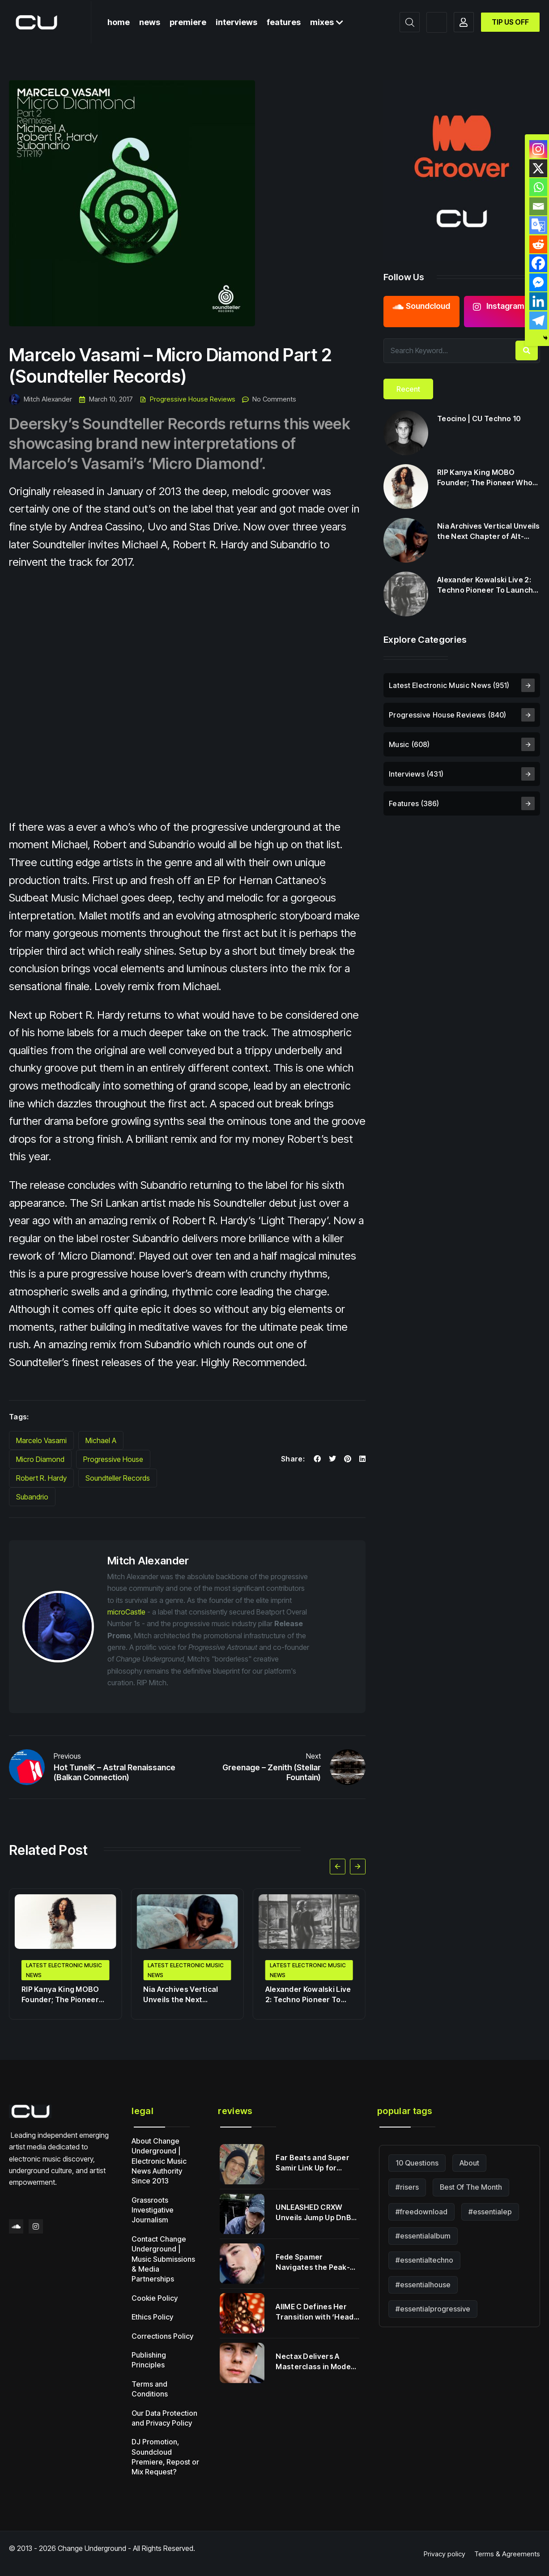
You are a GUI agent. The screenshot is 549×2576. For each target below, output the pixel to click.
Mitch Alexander (40, 399)
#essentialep (490, 2211)
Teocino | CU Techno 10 (479, 418)
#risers (407, 2187)
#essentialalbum (423, 2235)
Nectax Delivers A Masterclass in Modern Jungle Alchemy (317, 2362)
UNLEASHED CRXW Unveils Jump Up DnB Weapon (313, 2213)
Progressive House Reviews (192, 399)
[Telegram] (538, 320)
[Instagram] (538, 149)
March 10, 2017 (106, 399)
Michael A (100, 1440)
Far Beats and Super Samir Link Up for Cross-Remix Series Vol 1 (317, 2163)
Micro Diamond (40, 1459)
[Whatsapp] (538, 187)
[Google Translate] (538, 225)
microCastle (126, 1611)
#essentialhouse (423, 2284)
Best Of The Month (471, 2187)
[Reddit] (538, 244)
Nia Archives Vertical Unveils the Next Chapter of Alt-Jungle (182, 1995)
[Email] (538, 206)
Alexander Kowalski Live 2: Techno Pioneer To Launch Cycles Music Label (308, 1995)
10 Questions (417, 2162)
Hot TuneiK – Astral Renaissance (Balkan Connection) (114, 1772)
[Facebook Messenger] (538, 282)
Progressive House (113, 1459)
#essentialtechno (424, 2260)
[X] (538, 168)
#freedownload (421, 2211)
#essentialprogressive (433, 2308)
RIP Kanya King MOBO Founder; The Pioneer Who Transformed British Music (60, 1995)
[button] (337, 1866)
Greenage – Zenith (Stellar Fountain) (271, 1772)
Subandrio (32, 1496)
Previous (67, 1756)
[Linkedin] (538, 301)
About (469, 2162)
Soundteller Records (117, 1478)
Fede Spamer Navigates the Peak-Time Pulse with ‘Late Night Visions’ (314, 2262)
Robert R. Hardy (41, 1478)
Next (313, 1756)
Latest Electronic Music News (64, 1970)
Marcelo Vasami (41, 1440)
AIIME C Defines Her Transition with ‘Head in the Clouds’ (314, 2312)
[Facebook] (538, 263)
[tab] (408, 389)
